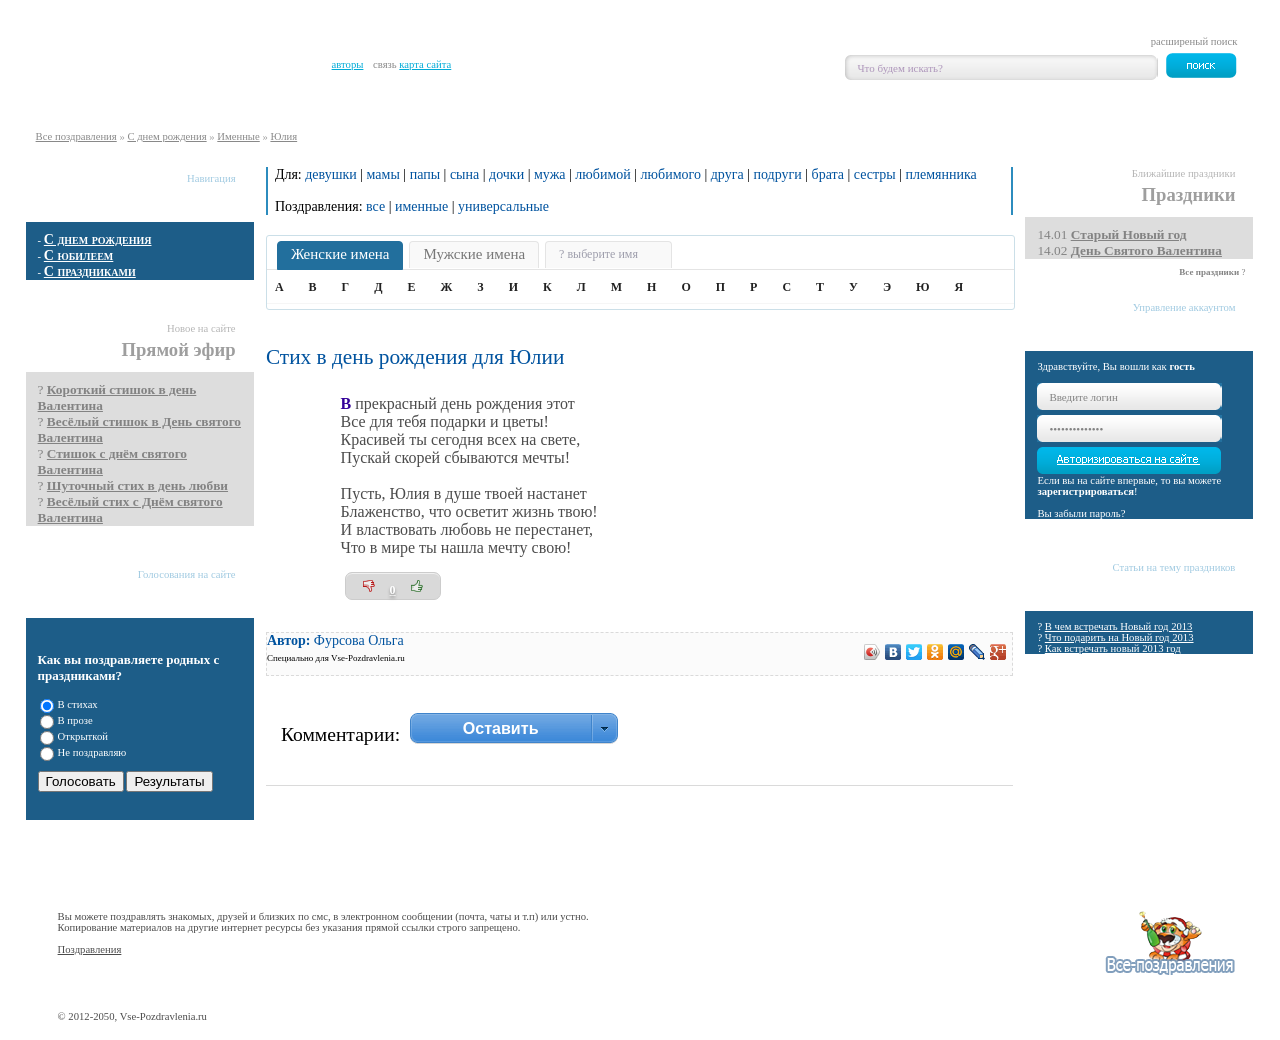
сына (464, 174)
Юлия (283, 136)
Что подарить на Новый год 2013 (1119, 637)
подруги (777, 174)
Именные (238, 136)
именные (421, 206)
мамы (383, 174)
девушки (331, 174)
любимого (671, 174)
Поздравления (90, 949)
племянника (940, 174)
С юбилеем (79, 255)
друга (727, 174)
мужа (550, 174)
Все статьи (1218, 667)
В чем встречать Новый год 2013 (1119, 626)
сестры (875, 174)
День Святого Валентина (1146, 250)
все (375, 206)
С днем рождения (166, 136)
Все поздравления (76, 136)
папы (425, 174)
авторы (348, 64)
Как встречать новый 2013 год (1113, 648)
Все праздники (1209, 272)
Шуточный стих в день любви (137, 485)
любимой (602, 174)
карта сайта (425, 64)
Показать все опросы (206, 830)
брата (828, 174)
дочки (506, 174)
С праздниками (90, 271)
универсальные (503, 206)
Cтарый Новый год (1129, 234)
